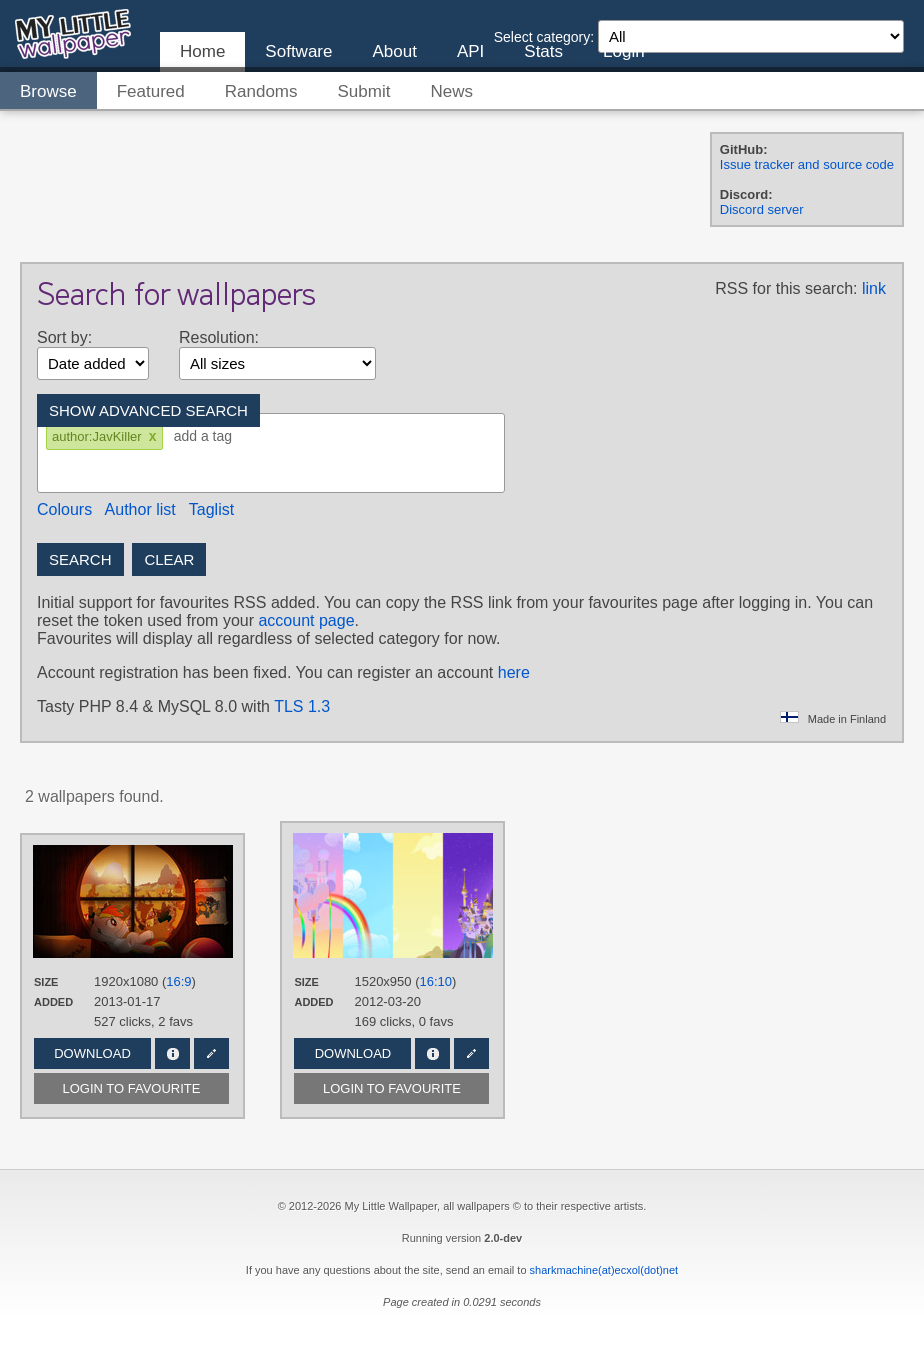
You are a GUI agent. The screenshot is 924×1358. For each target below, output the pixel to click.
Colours (64, 509)
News (451, 91)
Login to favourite (132, 1088)
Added (53, 1002)
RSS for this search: (786, 288)
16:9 (178, 981)
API (470, 51)
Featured (151, 91)
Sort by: (64, 337)
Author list (140, 509)
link (874, 288)
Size (46, 982)
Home (202, 51)
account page (306, 620)
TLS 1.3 (302, 706)
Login (624, 51)
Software (298, 51)
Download (92, 1053)
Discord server (762, 209)
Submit (364, 91)
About (394, 51)
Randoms (261, 91)
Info (172, 1053)
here (514, 672)
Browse (48, 91)
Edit (211, 1053)
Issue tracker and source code (807, 164)
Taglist (211, 509)
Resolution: (219, 337)
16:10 (436, 981)
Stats (543, 51)
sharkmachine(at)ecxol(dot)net (604, 1270)
